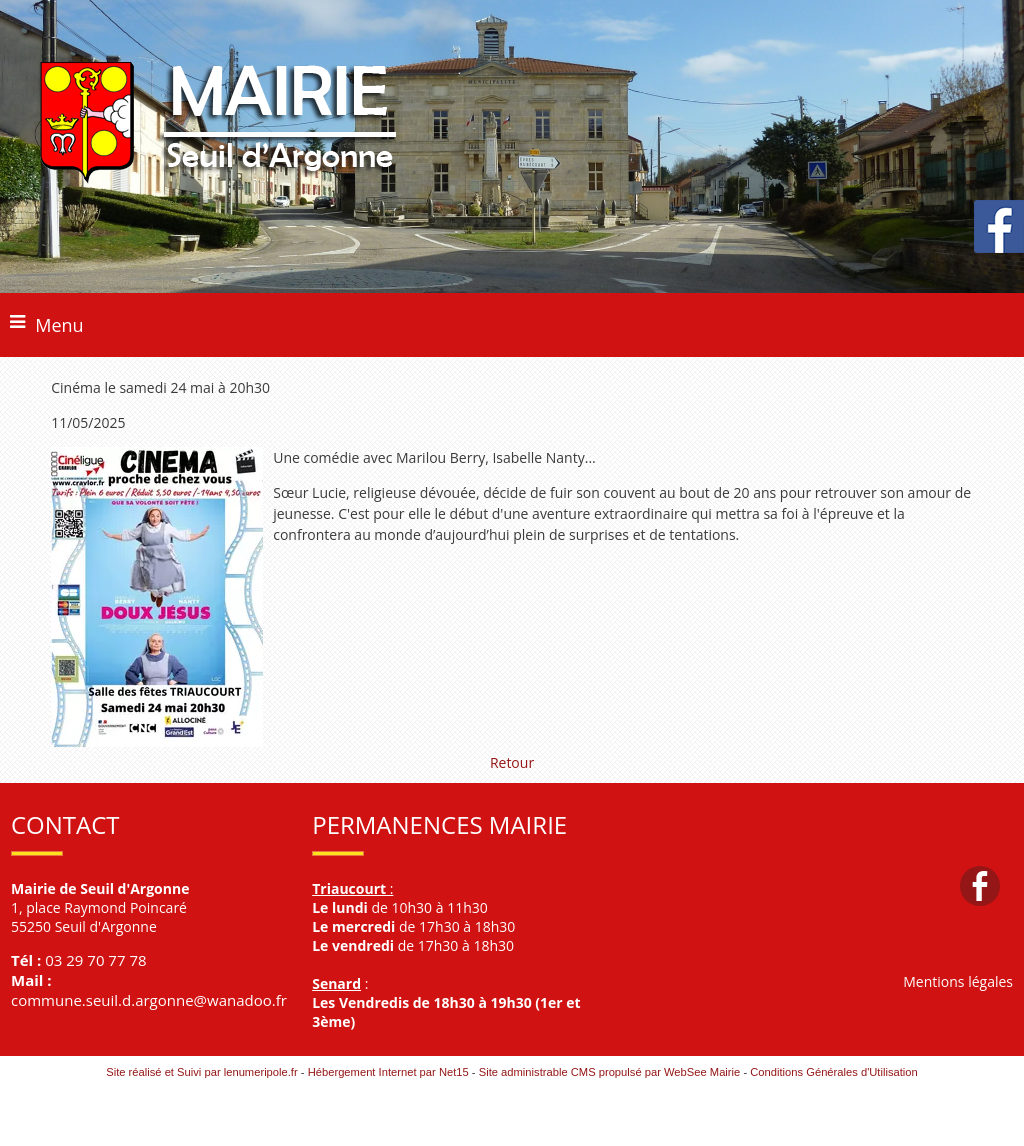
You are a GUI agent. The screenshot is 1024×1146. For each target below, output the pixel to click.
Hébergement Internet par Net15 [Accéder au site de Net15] (388, 1072)
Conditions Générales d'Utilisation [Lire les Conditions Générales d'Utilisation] (834, 1072)
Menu (59, 325)
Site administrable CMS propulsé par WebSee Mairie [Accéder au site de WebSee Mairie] (610, 1072)
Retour (512, 762)
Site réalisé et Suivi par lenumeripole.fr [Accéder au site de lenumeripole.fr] (202, 1072)
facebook (980, 885)
